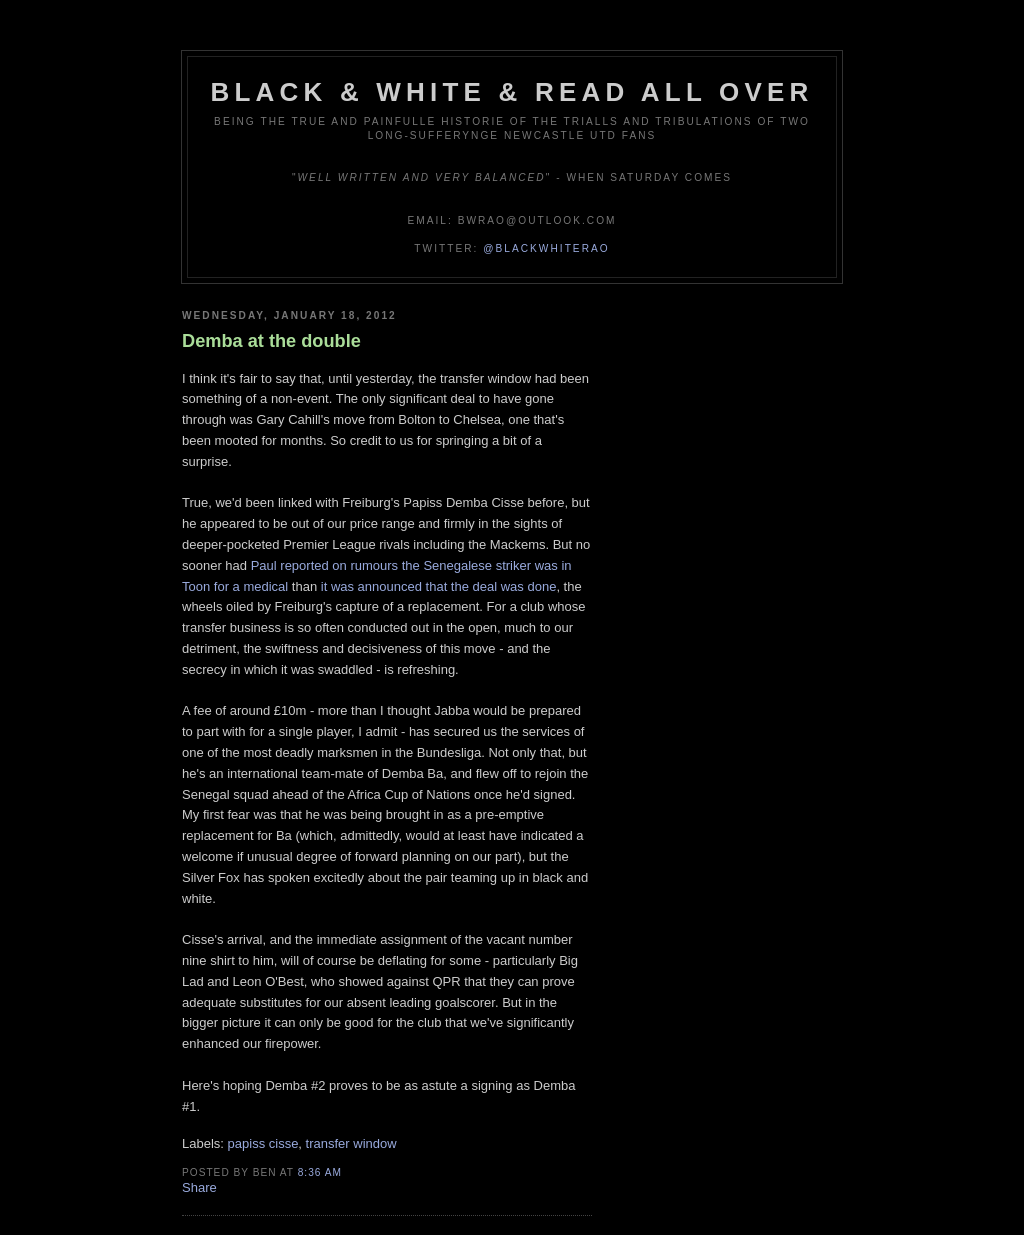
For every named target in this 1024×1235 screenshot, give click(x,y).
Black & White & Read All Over (512, 92)
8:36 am (320, 1172)
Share (199, 1187)
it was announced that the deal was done (439, 586)
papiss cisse (263, 1143)
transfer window (351, 1143)
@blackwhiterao (546, 248)
